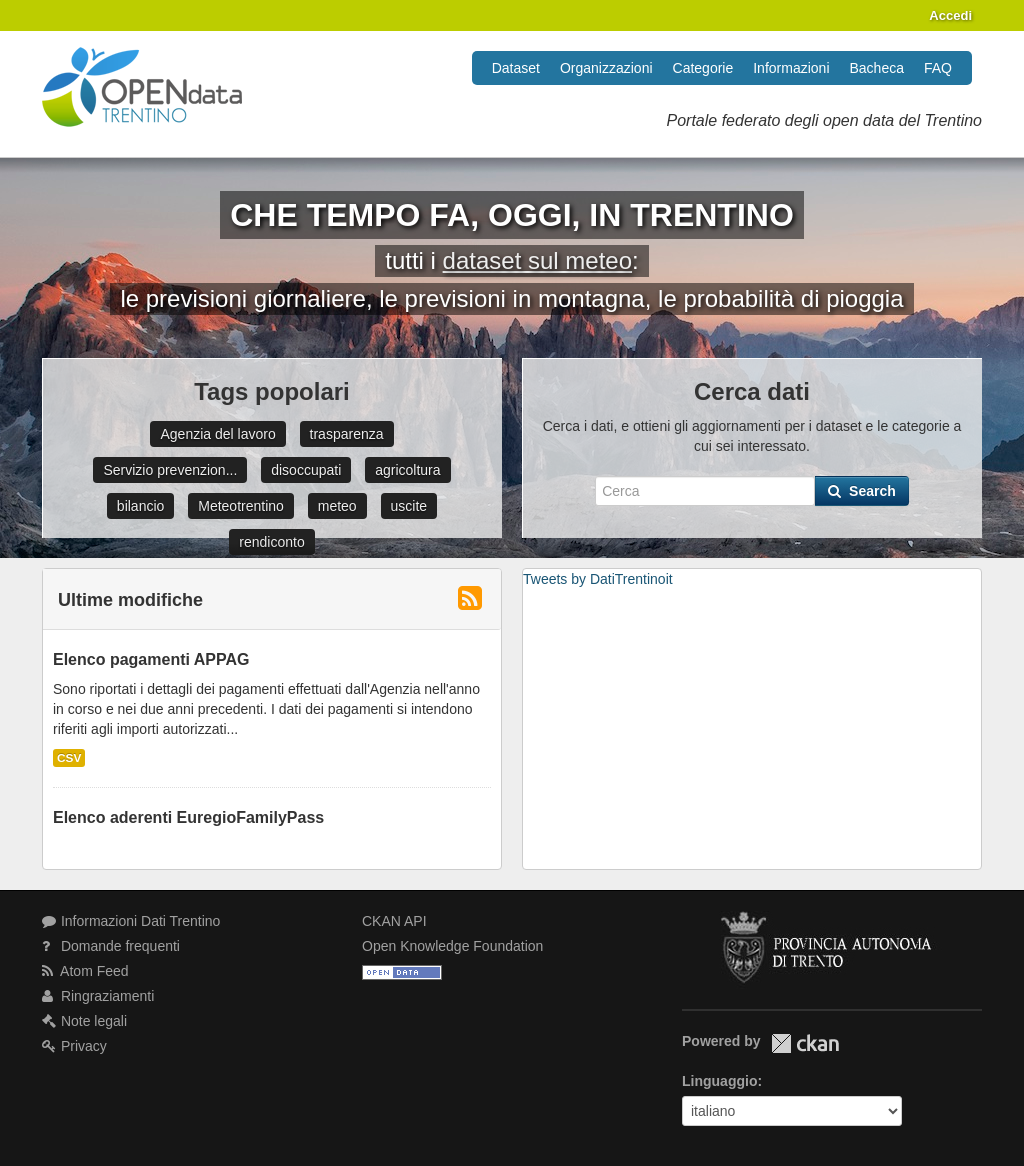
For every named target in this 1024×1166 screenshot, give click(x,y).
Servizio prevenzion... (170, 470)
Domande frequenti (111, 946)
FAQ (938, 68)
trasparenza (347, 434)
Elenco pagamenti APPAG (151, 659)
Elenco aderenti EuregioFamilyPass (188, 817)
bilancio (140, 506)
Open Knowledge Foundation (452, 946)
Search (862, 491)
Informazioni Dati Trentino (131, 921)
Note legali (84, 1021)
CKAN (805, 1043)
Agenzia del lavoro (217, 434)
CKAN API (394, 921)
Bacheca (877, 68)
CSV (69, 758)
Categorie (703, 68)
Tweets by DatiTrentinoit (598, 579)
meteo (337, 506)
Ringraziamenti (98, 996)
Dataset (516, 68)
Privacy (74, 1046)
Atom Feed (85, 971)
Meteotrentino (241, 506)
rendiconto (271, 542)
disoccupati (306, 470)
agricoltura (407, 470)
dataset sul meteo (537, 260)
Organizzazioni (606, 68)
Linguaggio (719, 1081)
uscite (409, 506)
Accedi (950, 15)
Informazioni (791, 68)
